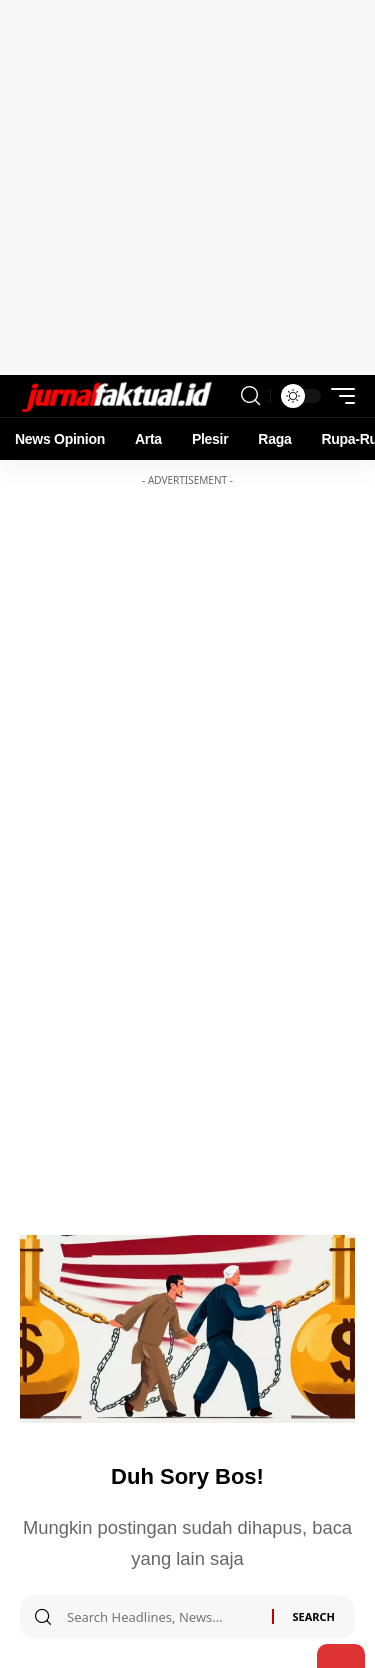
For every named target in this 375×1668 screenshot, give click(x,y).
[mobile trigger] (338, 396)
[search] (250, 396)
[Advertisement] (187, 187)
